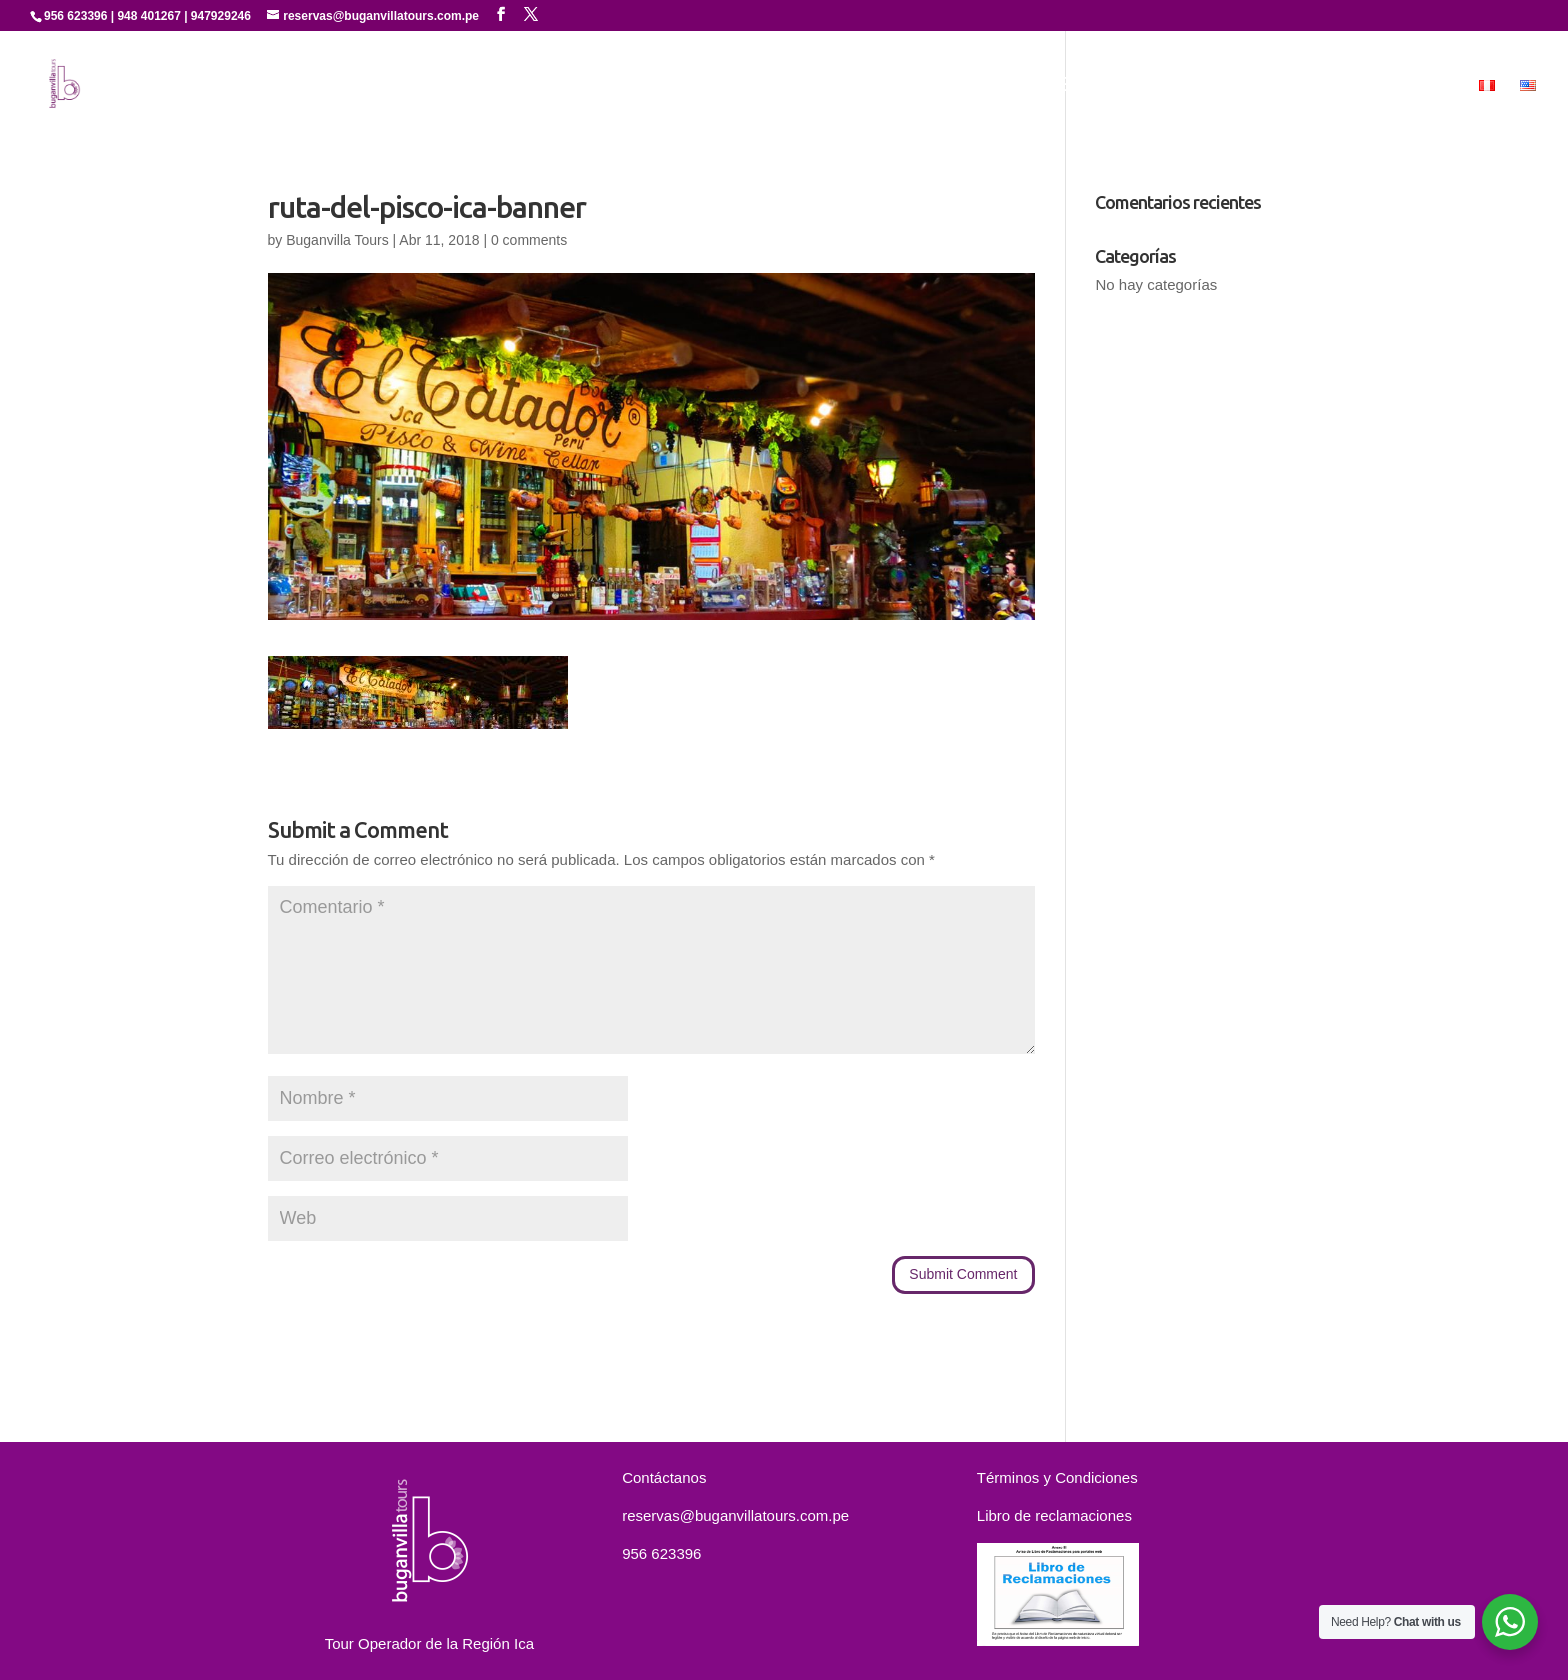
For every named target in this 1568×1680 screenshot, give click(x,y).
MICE (1433, 86)
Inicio (787, 86)
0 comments (529, 240)
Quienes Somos (887, 86)
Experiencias (1104, 86)
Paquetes (1230, 86)
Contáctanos (1339, 86)
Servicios (1001, 86)
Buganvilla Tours (337, 240)
